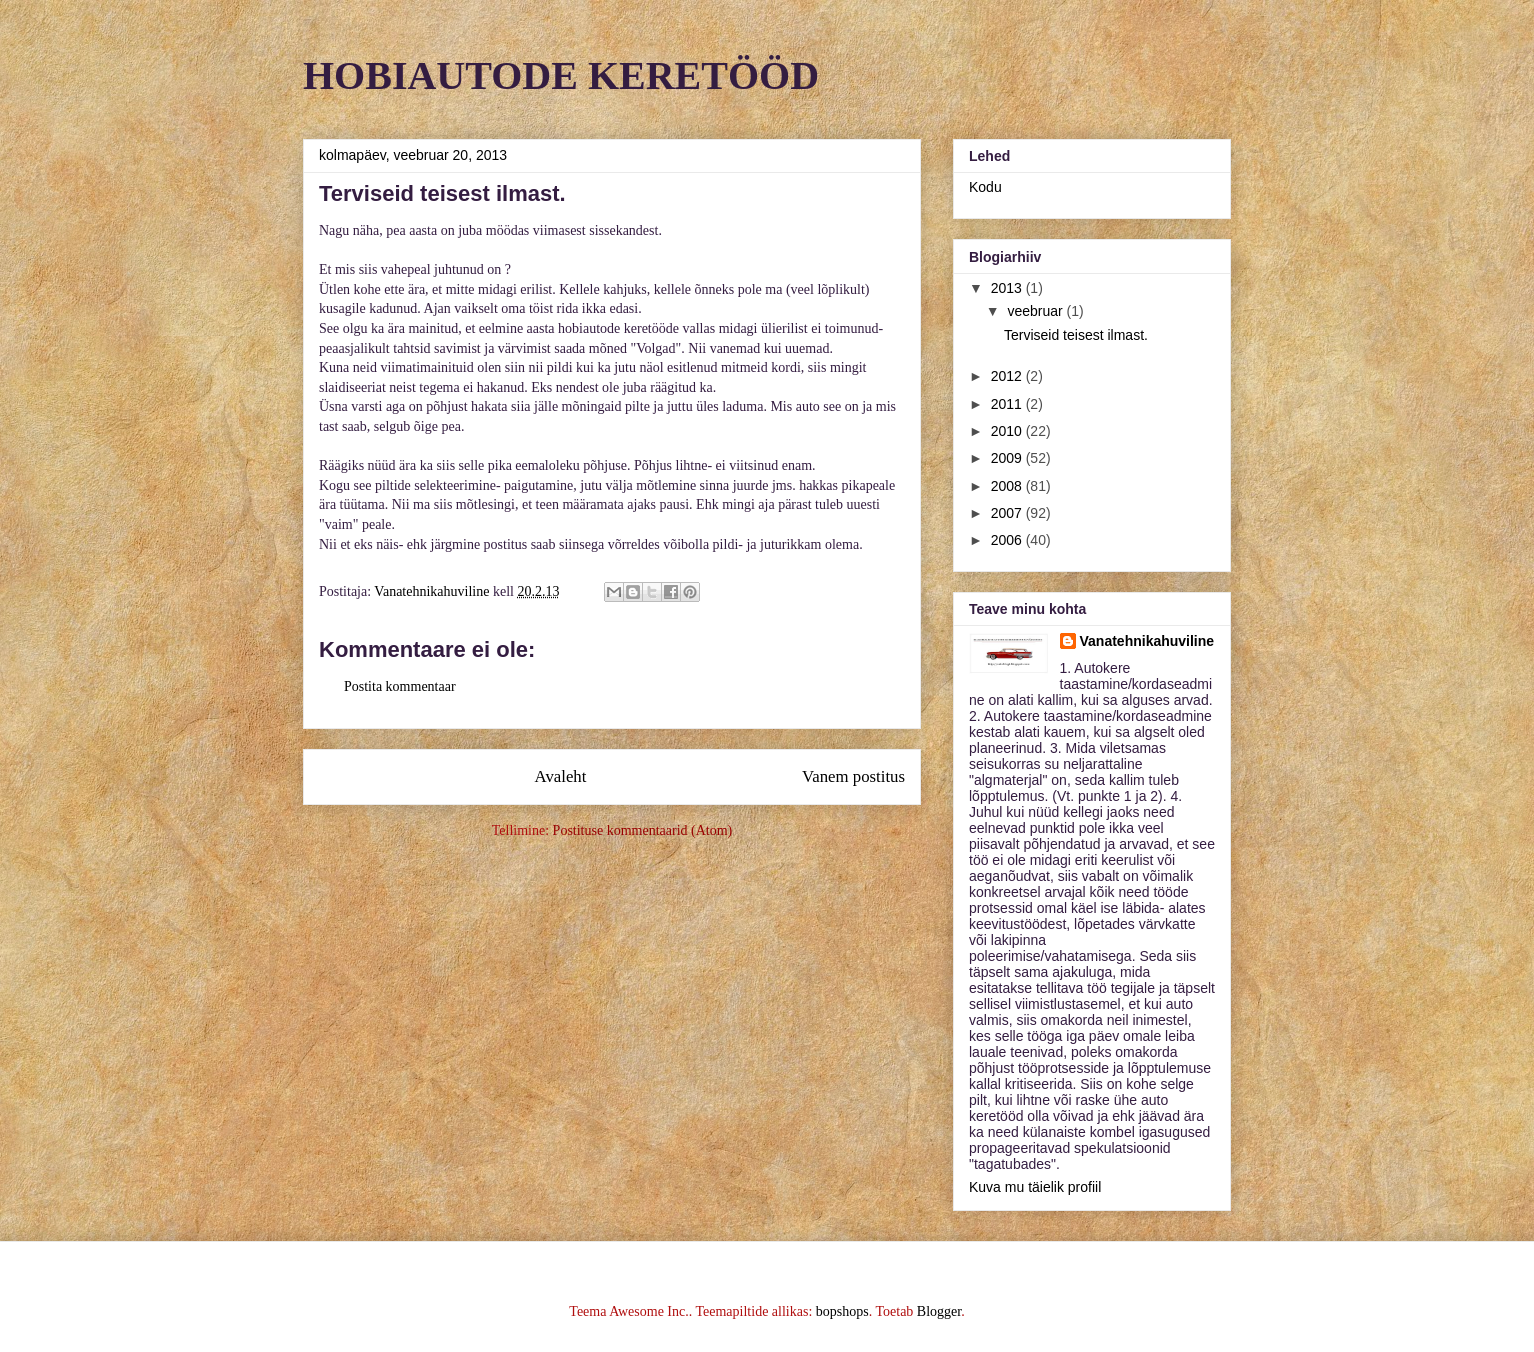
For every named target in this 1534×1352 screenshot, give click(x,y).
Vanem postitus (853, 776)
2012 (1008, 376)
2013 (1008, 288)
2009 (1008, 458)
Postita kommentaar (400, 686)
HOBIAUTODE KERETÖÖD (561, 75)
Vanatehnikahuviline (1147, 641)
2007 (1008, 513)
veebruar (1036, 311)
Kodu (985, 187)
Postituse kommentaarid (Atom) (643, 830)
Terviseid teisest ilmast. (1076, 335)
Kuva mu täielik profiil (1035, 1187)
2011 (1008, 404)
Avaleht (561, 776)
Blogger (939, 1311)
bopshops (842, 1311)
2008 (1008, 486)
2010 (1008, 431)
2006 (1008, 540)
